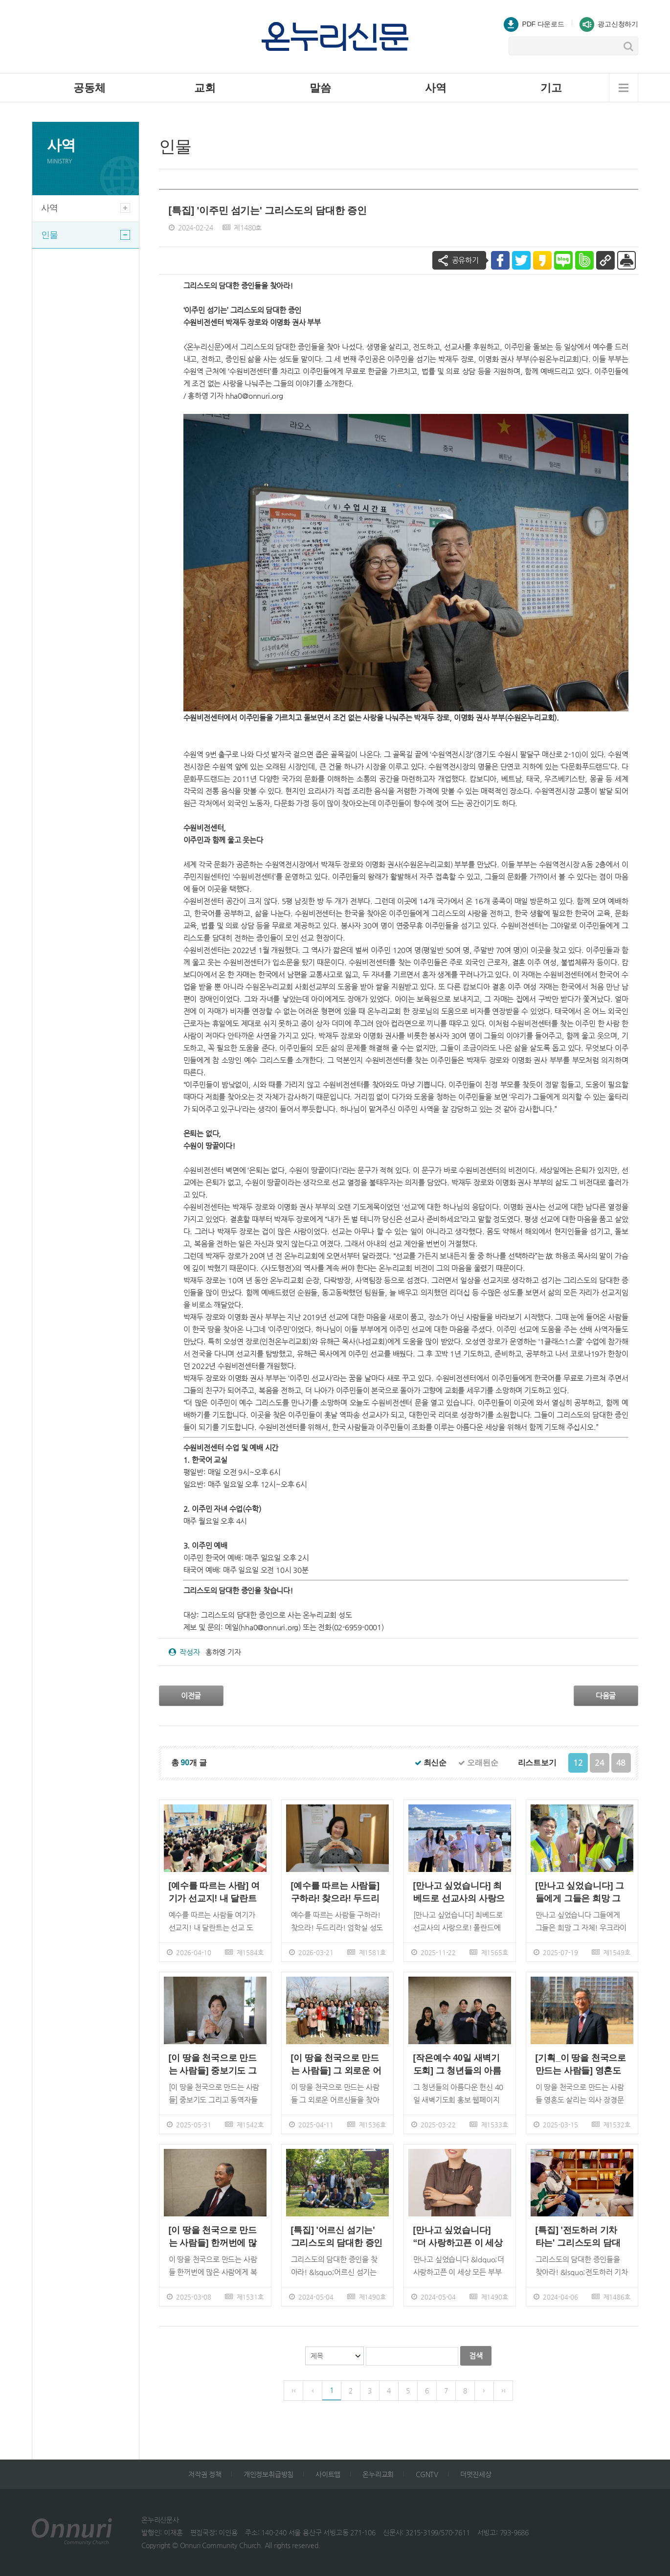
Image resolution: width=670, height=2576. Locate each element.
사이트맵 (327, 2474)
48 (621, 1762)
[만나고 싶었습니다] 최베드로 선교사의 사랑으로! (459, 1892)
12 (578, 1762)
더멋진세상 (475, 2474)
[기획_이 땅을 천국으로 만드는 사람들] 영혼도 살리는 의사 (581, 2064)
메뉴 (623, 88)
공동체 (89, 88)
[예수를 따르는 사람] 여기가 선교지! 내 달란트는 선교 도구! (214, 1892)
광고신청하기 (609, 24)
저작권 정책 (205, 2474)
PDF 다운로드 (534, 24)
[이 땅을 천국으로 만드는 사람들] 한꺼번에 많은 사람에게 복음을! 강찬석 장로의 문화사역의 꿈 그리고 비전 (215, 2236)
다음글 (606, 1695)
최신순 (431, 1762)
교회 (205, 88)
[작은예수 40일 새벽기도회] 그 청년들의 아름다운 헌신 (457, 2064)
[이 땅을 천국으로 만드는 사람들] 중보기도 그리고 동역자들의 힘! (213, 2064)
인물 (85, 235)
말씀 (320, 88)
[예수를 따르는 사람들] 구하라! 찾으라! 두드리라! (335, 1892)
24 (599, 1762)
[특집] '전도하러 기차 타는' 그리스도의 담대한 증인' (578, 2236)
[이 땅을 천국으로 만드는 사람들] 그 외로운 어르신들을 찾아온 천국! (336, 2064)
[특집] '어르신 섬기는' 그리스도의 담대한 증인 (337, 2236)
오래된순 (478, 1762)
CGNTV (427, 2474)
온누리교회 (378, 2474)
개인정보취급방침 (268, 2474)
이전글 (191, 1695)
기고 (551, 88)
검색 (476, 2355)
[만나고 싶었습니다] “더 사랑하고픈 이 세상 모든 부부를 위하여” (458, 2236)
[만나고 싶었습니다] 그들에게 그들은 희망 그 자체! (580, 1892)
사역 (436, 88)
